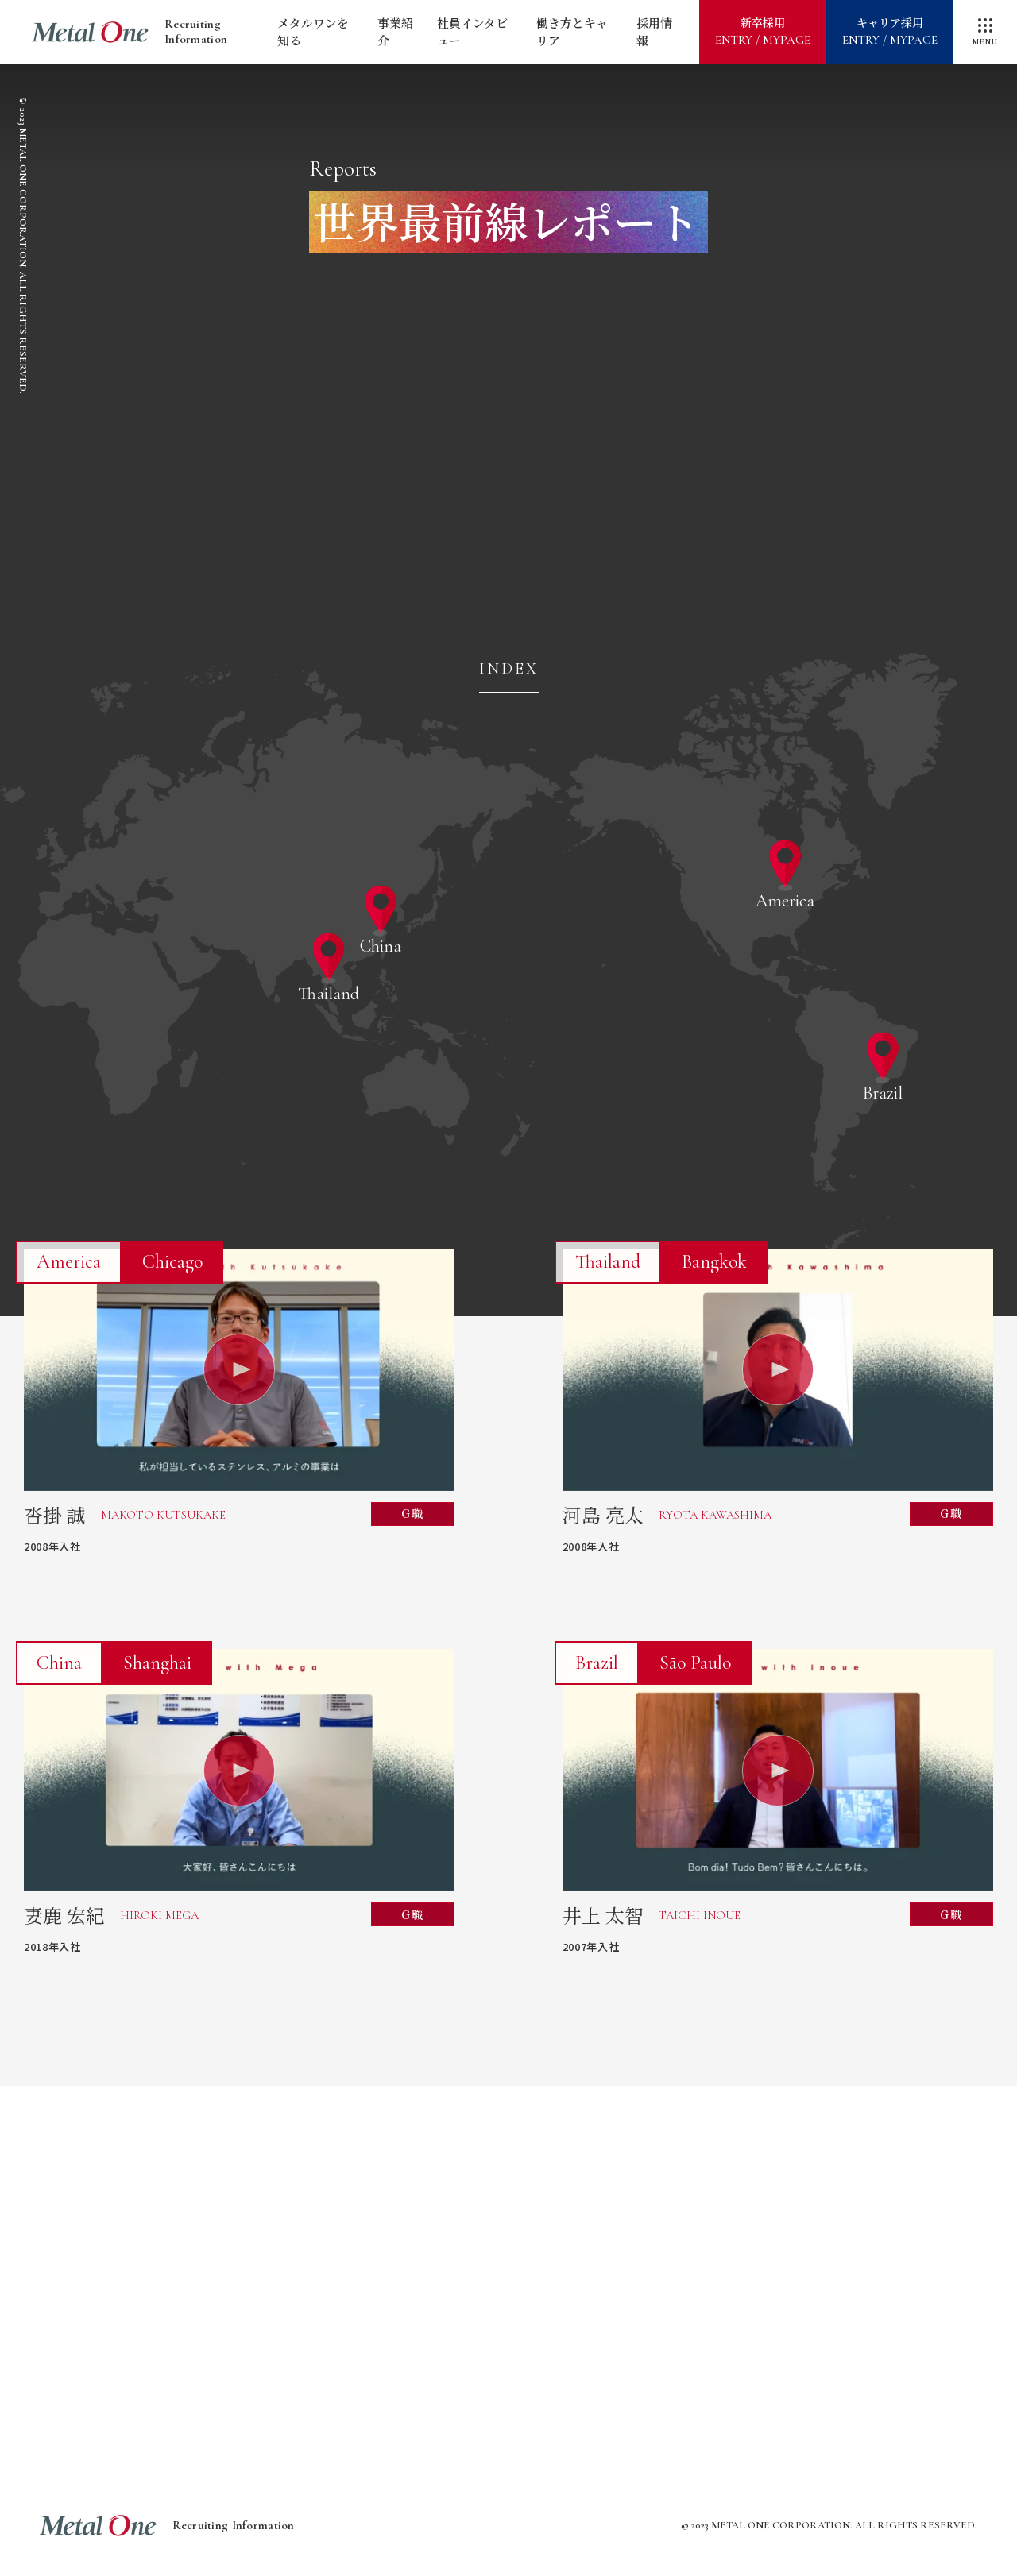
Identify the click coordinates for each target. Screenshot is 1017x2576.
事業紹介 (395, 31)
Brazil (883, 1092)
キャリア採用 (890, 31)
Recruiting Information (129, 32)
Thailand (328, 993)
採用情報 (654, 31)
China (380, 945)
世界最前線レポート (763, 2231)
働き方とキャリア (572, 31)
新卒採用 (762, 31)
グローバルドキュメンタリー (636, 2306)
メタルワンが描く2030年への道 (508, 2231)
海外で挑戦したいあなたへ (381, 2306)
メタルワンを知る (313, 31)
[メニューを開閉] (985, 32)
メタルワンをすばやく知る (254, 2231)
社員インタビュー (472, 31)
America (785, 900)
